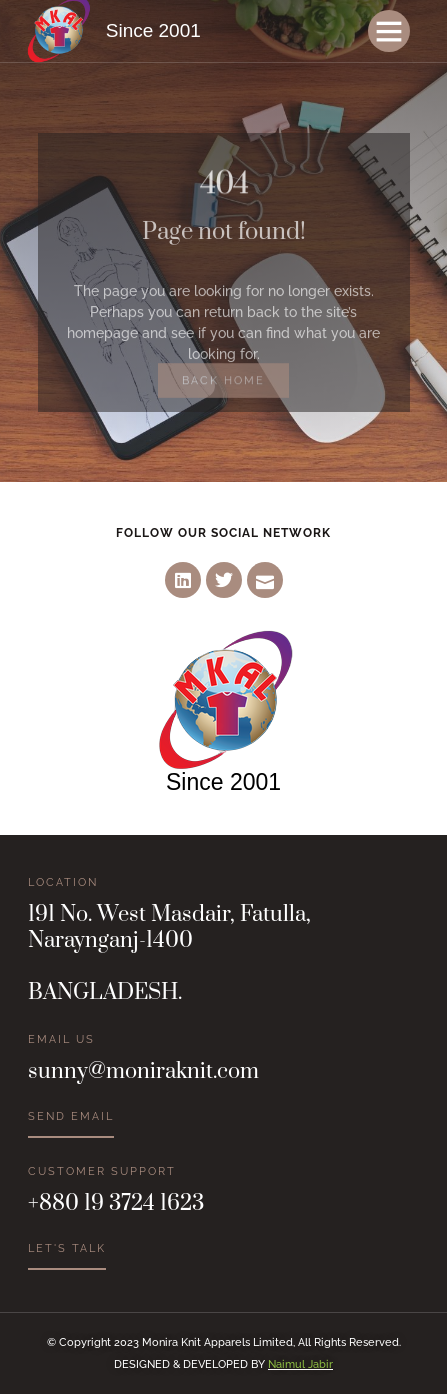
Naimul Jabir (300, 1364)
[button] (389, 31)
